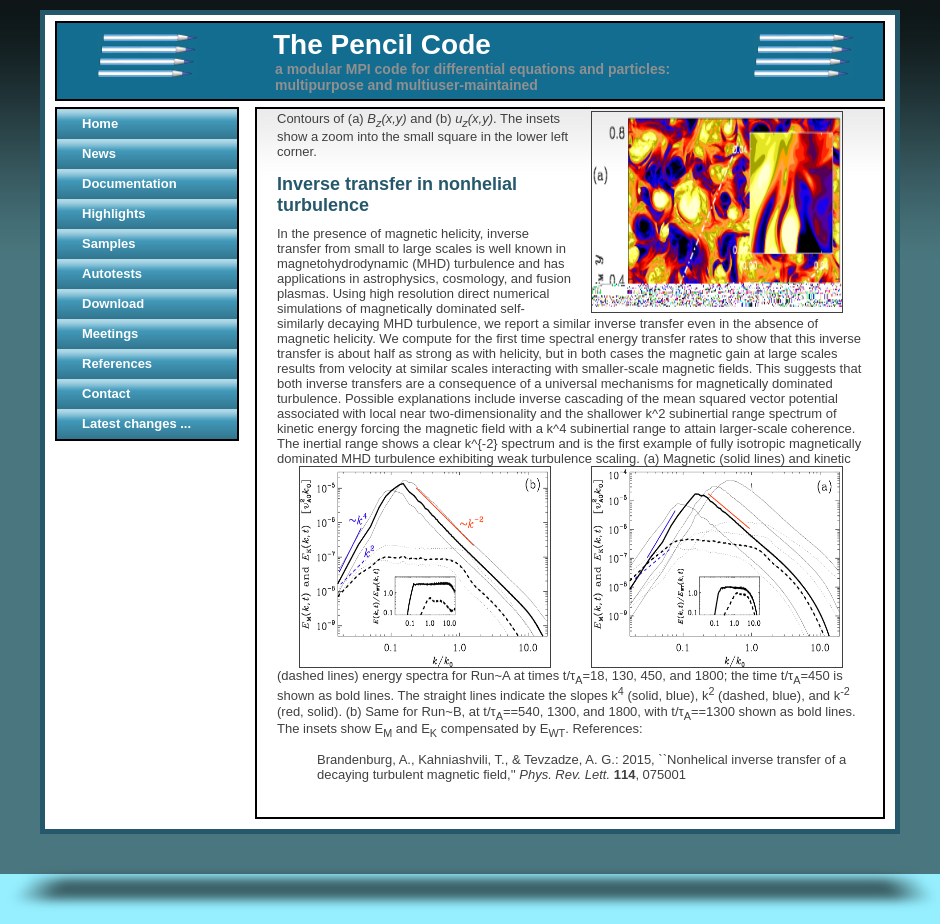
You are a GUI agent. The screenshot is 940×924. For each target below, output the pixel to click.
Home (100, 123)
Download (113, 303)
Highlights (114, 213)
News (99, 153)
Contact (106, 393)
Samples (108, 243)
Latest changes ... (136, 423)
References (117, 363)
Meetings (110, 333)
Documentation (129, 183)
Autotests (112, 273)
